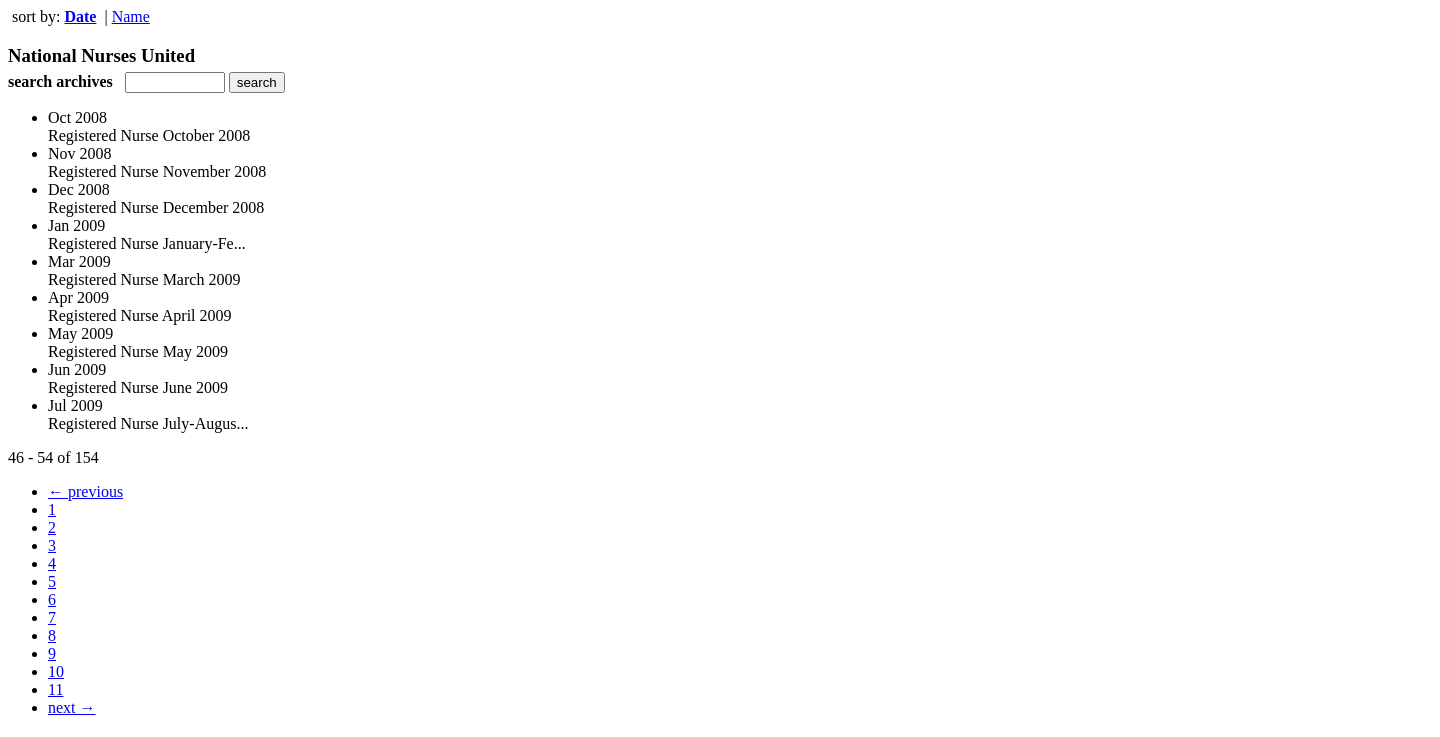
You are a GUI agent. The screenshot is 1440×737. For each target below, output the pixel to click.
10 (56, 671)
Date (80, 16)
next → (72, 707)
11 (55, 689)
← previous (85, 491)
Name (131, 16)
